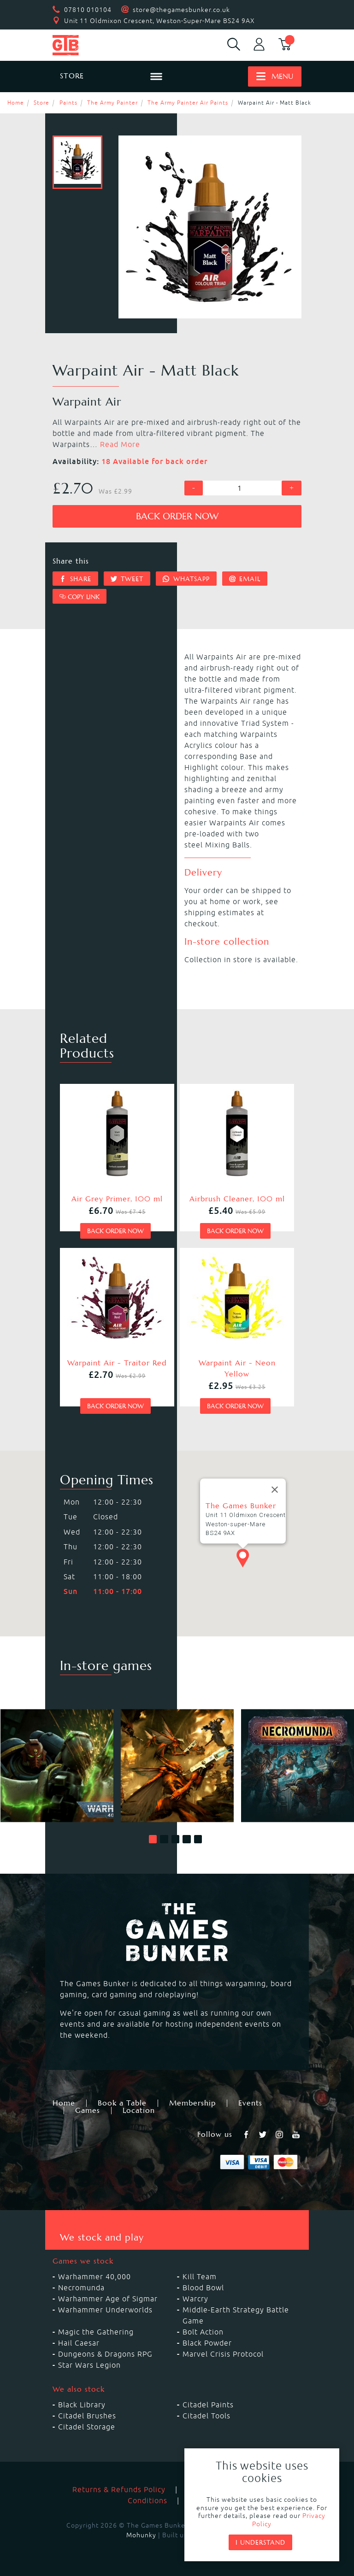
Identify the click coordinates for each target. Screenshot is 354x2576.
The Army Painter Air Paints (188, 102)
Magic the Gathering (96, 2332)
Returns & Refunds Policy (118, 2489)
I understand (260, 2542)
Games (87, 2110)
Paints (68, 102)
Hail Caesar (79, 2343)
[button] (153, 1839)
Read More (120, 444)
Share (75, 579)
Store (41, 102)
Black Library (82, 2404)
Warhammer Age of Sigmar (108, 2298)
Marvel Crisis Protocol (223, 2354)
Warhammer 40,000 (94, 2276)
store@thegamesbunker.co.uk (181, 9)
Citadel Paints (208, 2404)
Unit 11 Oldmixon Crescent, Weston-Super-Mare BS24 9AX (159, 20)
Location (139, 2110)
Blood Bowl (203, 2287)
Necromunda (81, 2287)
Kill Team (200, 2276)
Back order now (177, 516)
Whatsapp (186, 579)
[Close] (275, 1490)
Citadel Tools (206, 2415)
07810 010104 (88, 9)
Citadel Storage (86, 2427)
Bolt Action (203, 2332)
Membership (192, 2103)
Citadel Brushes (87, 2415)
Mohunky (141, 2535)
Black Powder (207, 2343)
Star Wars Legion (89, 2365)
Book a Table (122, 2103)
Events (250, 2103)
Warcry (195, 2298)
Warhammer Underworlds (105, 2309)
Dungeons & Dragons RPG (105, 2354)
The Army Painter (112, 102)
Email (245, 579)
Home (15, 102)
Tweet (127, 579)
